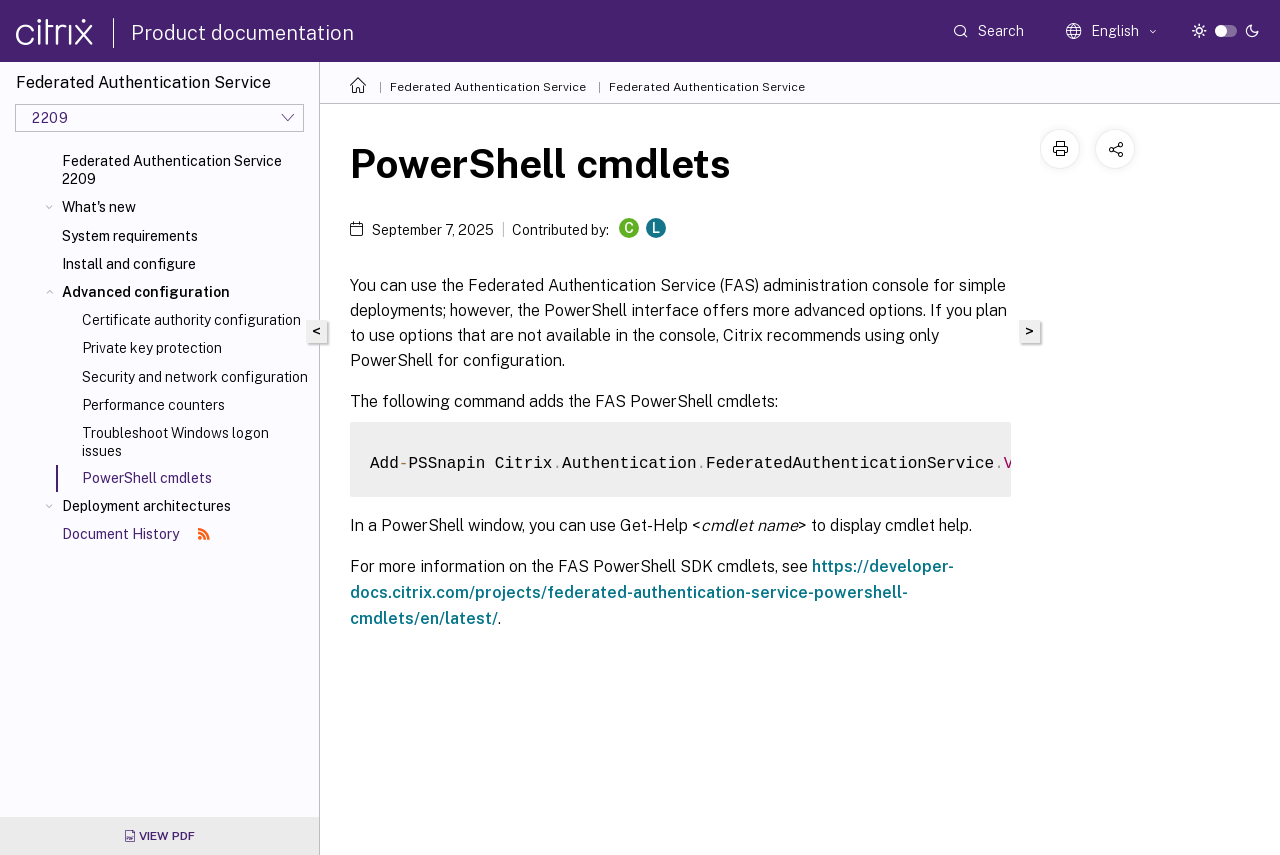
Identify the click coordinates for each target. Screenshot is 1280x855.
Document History (136, 534)
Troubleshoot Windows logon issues (175, 442)
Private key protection (152, 348)
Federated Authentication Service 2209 (172, 170)
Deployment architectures (146, 506)
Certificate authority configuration (191, 320)
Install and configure (129, 264)
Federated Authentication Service (488, 87)
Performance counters (153, 405)
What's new (99, 207)
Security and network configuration (195, 377)
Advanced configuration (146, 292)
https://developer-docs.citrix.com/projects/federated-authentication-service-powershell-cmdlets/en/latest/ (652, 592)
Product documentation (242, 33)
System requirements (130, 236)
